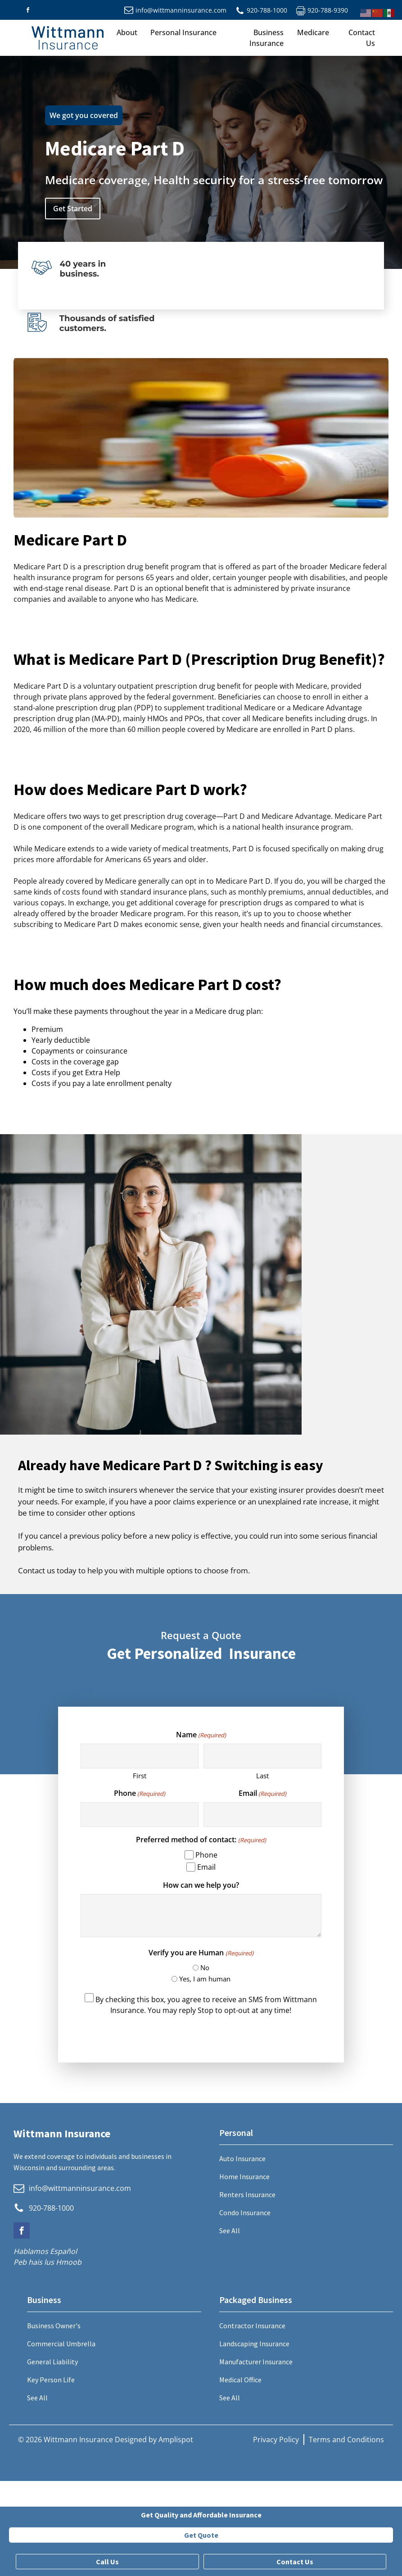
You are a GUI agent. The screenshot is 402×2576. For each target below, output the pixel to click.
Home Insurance (244, 2176)
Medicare (313, 32)
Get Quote (201, 2535)
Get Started (72, 209)
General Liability (52, 2361)
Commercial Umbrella (61, 2343)
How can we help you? (201, 1885)
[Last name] (262, 1756)
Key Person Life (51, 2379)
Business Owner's (54, 2325)
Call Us (107, 2561)
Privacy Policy (276, 2439)
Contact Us (361, 37)
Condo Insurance (245, 2212)
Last (262, 1775)
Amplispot (175, 2439)
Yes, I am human (204, 1978)
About (127, 32)
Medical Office (240, 2379)
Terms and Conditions (346, 2439)
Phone (139, 1793)
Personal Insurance (183, 32)
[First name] (140, 1756)
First (139, 1775)
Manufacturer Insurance (256, 2361)
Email (262, 1793)
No (204, 1967)
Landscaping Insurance (254, 2343)
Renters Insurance (247, 2194)
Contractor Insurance (252, 2325)
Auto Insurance (242, 2158)
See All (229, 2230)
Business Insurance (266, 37)
